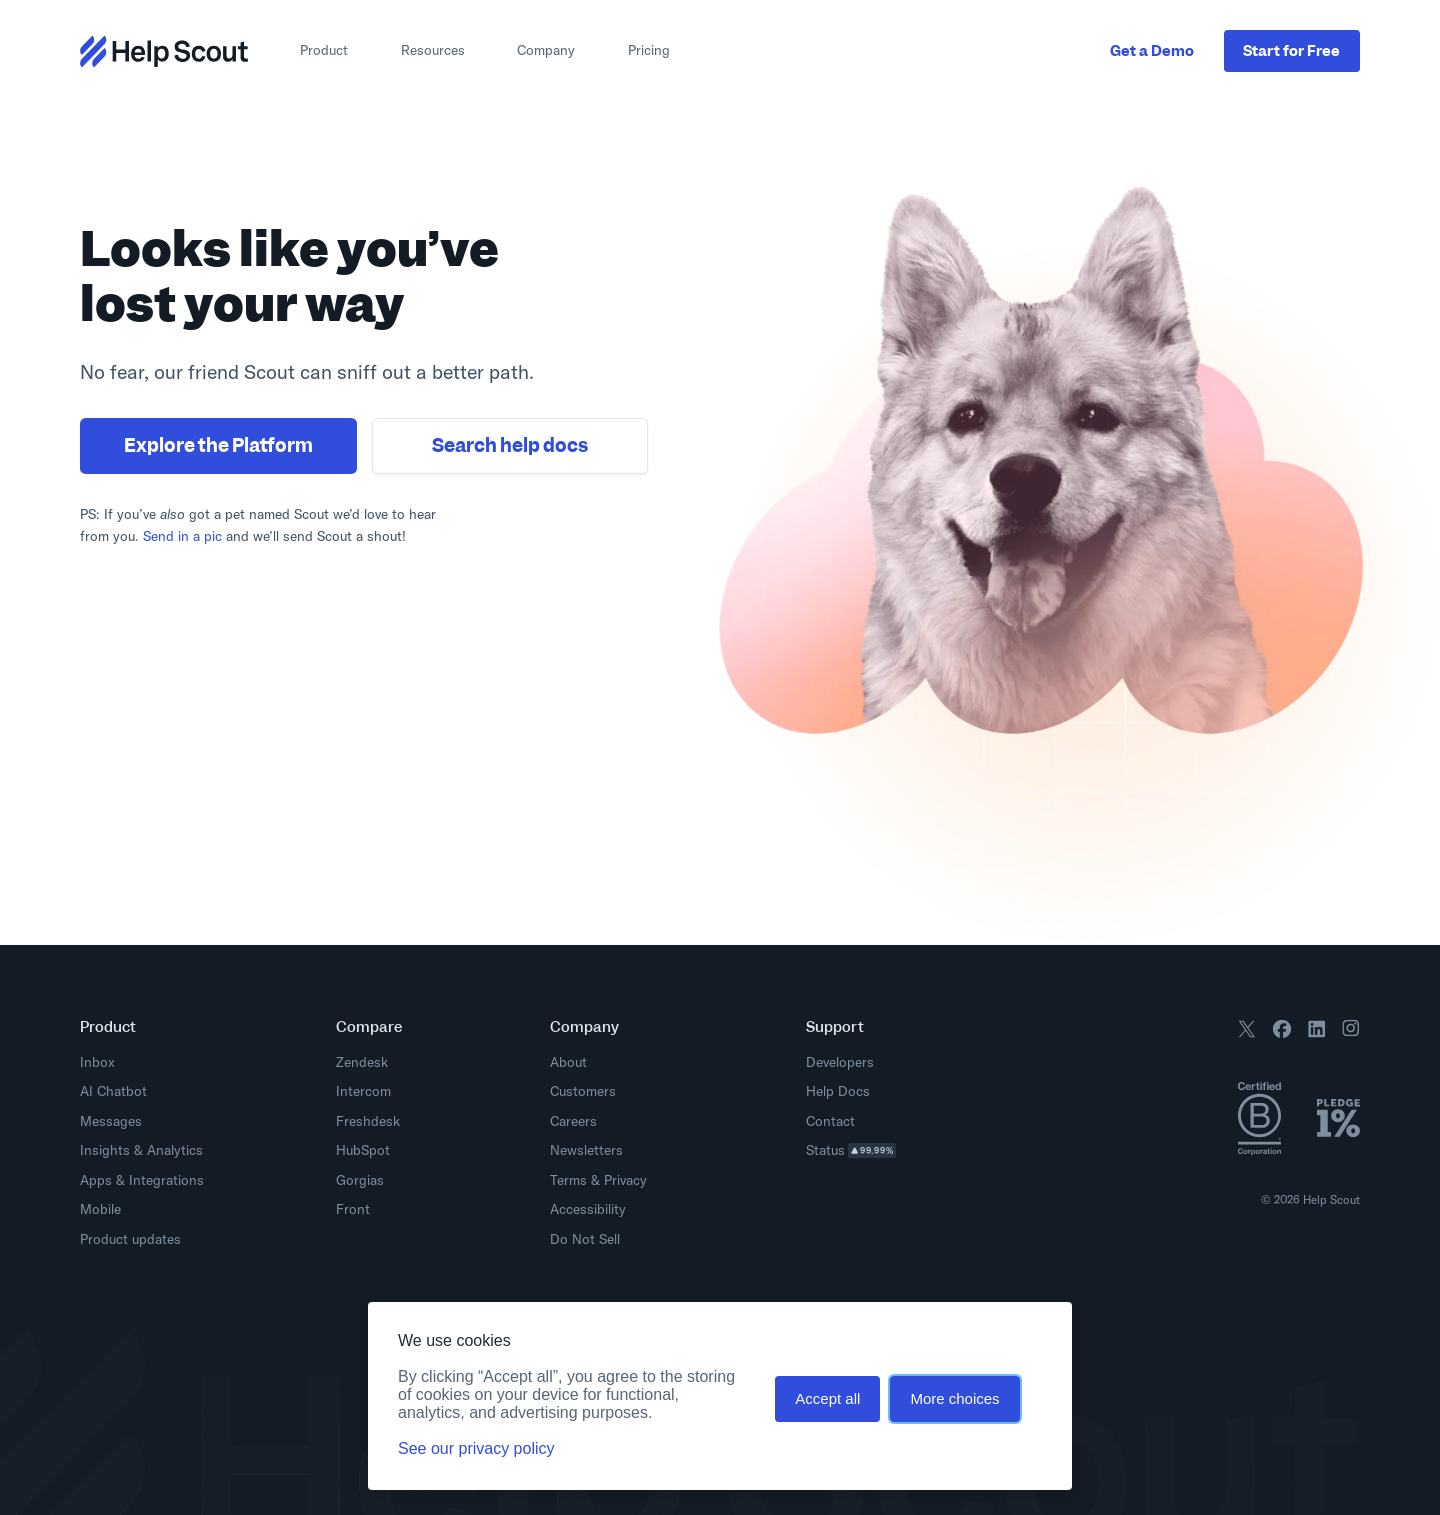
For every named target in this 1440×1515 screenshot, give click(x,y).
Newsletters (586, 1150)
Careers (573, 1121)
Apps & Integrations (142, 1180)
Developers (845, 1062)
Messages (111, 1121)
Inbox (97, 1062)
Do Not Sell (585, 1239)
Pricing (649, 50)
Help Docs (843, 1091)
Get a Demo (1152, 50)
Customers (583, 1091)
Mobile (100, 1209)
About (568, 1062)
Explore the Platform (218, 445)
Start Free (1291, 50)
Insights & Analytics (141, 1150)
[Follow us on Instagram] (1351, 1032)
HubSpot (363, 1150)
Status (857, 1150)
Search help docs (510, 445)
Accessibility (588, 1209)
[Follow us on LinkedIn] (1317, 1032)
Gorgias (360, 1180)
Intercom (363, 1091)
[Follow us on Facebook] (1282, 1032)
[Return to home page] (164, 51)
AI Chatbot (113, 1091)
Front (353, 1209)
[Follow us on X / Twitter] (1247, 1032)
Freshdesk (368, 1121)
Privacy (625, 1180)
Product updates (136, 1239)
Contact (830, 1121)
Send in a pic (182, 536)
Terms (568, 1180)
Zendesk (362, 1062)
